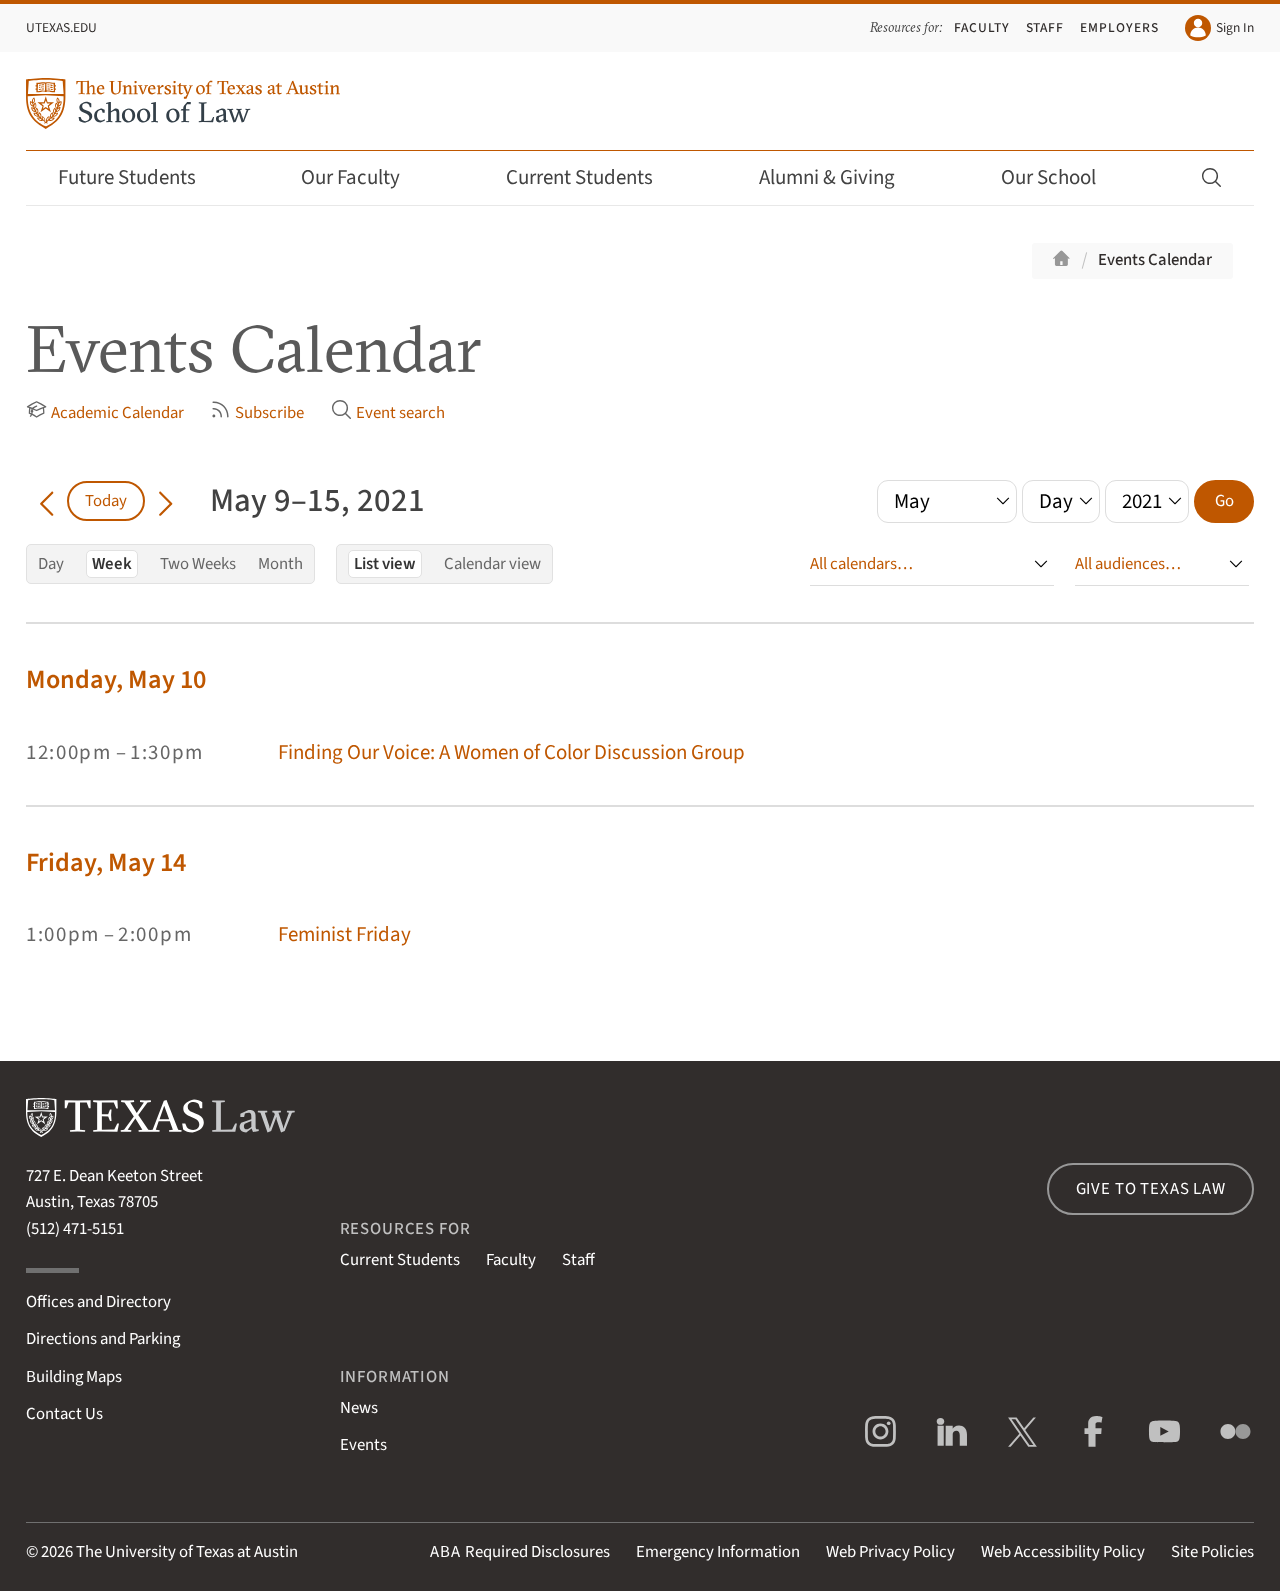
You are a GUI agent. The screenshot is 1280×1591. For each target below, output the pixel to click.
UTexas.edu (61, 27)
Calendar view (492, 564)
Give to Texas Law (1151, 1189)
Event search (388, 412)
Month (280, 564)
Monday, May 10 (116, 679)
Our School (1062, 177)
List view (385, 564)
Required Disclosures (520, 1552)
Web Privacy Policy (890, 1552)
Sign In (1219, 28)
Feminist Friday (344, 934)
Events (363, 1445)
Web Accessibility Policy (1063, 1552)
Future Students (140, 177)
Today (106, 501)
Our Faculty (364, 177)
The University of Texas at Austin (187, 1552)
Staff (1045, 27)
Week (112, 564)
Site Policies (1212, 1552)
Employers (1119, 27)
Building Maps (74, 1377)
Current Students (593, 177)
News (359, 1408)
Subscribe (257, 412)
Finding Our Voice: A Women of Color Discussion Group (511, 752)
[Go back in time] (46, 501)
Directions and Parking (103, 1339)
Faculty (982, 27)
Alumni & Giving (840, 177)
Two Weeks (198, 564)
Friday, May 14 (106, 862)
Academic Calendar (105, 412)
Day (51, 564)
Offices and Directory (98, 1302)
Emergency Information (718, 1552)
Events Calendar (1155, 260)
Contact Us (64, 1414)
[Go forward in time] (165, 501)
